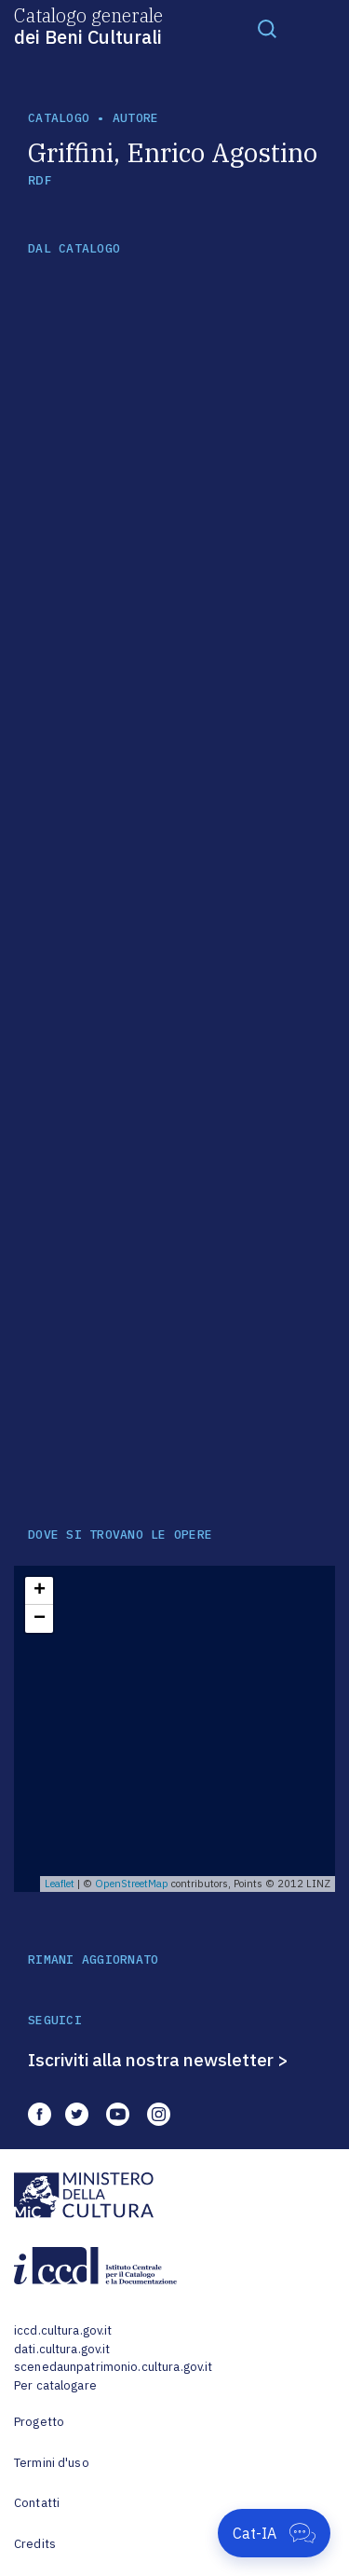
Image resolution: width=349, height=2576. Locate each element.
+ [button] (40, 1591)
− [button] (40, 1619)
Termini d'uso (51, 2463)
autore (136, 118)
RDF (39, 180)
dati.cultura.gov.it (62, 2349)
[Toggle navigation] (267, 28)
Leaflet (59, 1883)
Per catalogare (55, 2385)
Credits (35, 2544)
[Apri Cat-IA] (274, 2533)
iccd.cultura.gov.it (63, 2330)
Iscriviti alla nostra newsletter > (158, 2059)
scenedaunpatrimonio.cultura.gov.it (113, 2367)
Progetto (39, 2422)
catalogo (58, 118)
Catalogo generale (88, 25)
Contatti (37, 2503)
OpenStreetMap (131, 1883)
